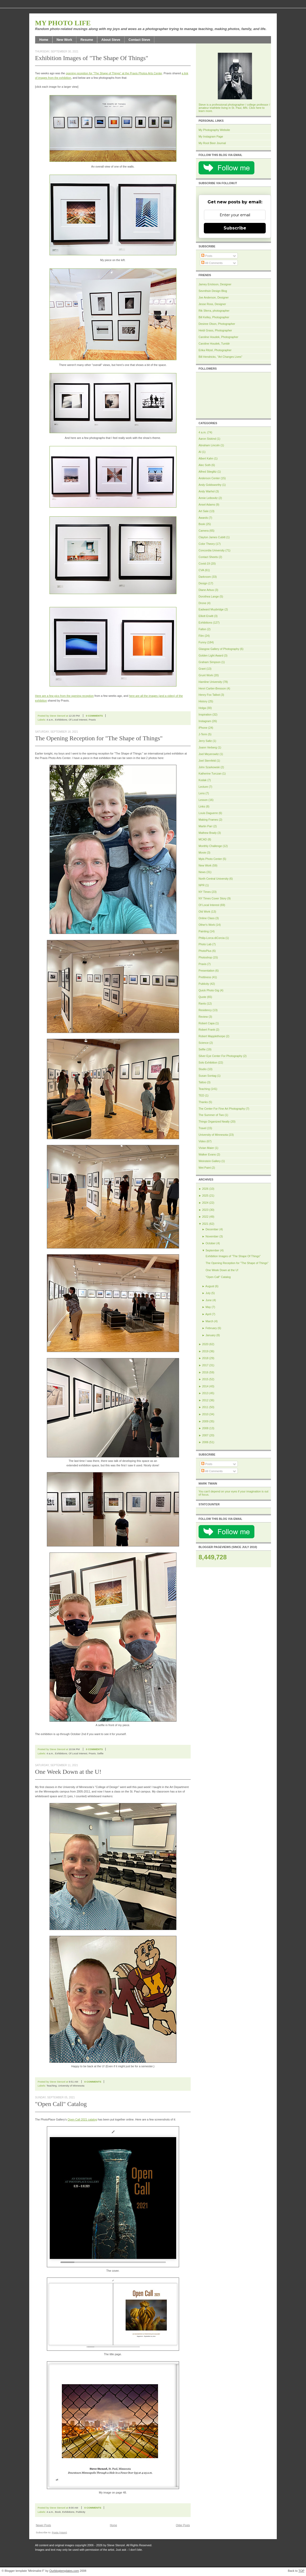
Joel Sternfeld (207, 760)
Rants (202, 1003)
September (212, 1250)
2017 (205, 1365)
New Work (64, 40)
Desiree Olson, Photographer (217, 323)
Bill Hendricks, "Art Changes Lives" (220, 356)
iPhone (203, 727)
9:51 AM (73, 2081)
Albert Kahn (206, 458)
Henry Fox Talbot (209, 694)
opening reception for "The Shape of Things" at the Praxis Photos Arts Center (114, 73)
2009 (205, 1421)
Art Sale (204, 511)
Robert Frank (207, 1029)
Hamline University (210, 681)
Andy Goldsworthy (210, 484)
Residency (205, 1010)
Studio (202, 1069)
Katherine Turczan (210, 773)
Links (202, 806)
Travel (202, 1128)
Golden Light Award (211, 655)
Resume (86, 40)
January (210, 1335)
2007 (205, 1435)
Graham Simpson (209, 662)
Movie (202, 852)
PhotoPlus (205, 950)
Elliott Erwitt (206, 616)
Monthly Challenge (210, 846)
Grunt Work (206, 675)
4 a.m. (50, 719)
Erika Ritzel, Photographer (215, 350)
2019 (205, 1351)
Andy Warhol (207, 491)
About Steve (110, 40)
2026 (205, 1188)
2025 (205, 1195)
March (209, 1321)
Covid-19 (204, 563)
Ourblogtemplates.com (64, 2570)
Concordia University (212, 550)
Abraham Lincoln (209, 445)
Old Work (204, 911)
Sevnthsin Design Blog (213, 290)
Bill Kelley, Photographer (214, 317)
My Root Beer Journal (212, 143)
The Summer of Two (211, 1114)
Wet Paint (205, 1167)
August (209, 1286)
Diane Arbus (206, 589)
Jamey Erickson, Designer (215, 284)
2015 (205, 1379)
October (210, 1243)
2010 (205, 1414)
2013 (205, 1393)
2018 (205, 1358)
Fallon (202, 629)
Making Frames (208, 819)
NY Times (205, 891)
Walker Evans (207, 1154)
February (211, 1328)
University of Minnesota (71, 2085)
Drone (202, 603)
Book (58, 2511)
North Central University (214, 878)
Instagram (205, 721)
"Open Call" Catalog (61, 2103)
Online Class (207, 918)
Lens (202, 793)
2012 (205, 1400)
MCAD (203, 839)
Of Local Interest (78, 719)
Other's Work (207, 924)
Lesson (203, 799)
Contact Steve (139, 40)
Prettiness (205, 977)
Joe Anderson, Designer (214, 297)
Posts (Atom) (59, 2532)
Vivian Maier (206, 1147)
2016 (205, 1372)
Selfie (100, 1753)
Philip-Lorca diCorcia (212, 937)
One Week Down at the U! (68, 1771)
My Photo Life (63, 23)
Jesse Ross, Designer (212, 304)
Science (204, 1042)
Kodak (202, 780)
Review (203, 1016)
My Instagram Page (211, 136)
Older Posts (183, 2525)
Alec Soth (205, 465)
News (202, 872)
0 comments (94, 715)
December (211, 1229)
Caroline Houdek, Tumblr (214, 343)
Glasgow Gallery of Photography (219, 648)
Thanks (203, 1102)
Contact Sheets (208, 557)
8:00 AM (73, 2507)
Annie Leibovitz (208, 497)
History (203, 701)
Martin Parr (206, 826)
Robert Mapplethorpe (212, 1036)
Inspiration (205, 714)
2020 (205, 1344)
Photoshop (205, 957)
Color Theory (207, 543)
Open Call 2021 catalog (82, 2119)
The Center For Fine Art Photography (222, 1108)
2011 (205, 1407)
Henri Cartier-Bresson (212, 688)
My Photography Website (214, 129)
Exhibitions (61, 719)
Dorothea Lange (209, 596)
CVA (201, 570)
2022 (205, 1216)
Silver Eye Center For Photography (220, 1055)
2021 (205, 1223)
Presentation (206, 970)
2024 (205, 1202)
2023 (205, 1209)
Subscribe (235, 228)
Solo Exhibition (208, 1062)
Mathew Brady (208, 832)
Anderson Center (209, 478)
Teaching (52, 2085)
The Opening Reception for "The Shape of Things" (99, 738)
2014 (205, 1386)
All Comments (212, 263)
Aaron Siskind (207, 438)
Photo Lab (205, 944)
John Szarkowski (209, 767)
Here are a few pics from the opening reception (64, 695)
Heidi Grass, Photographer (215, 330)
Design (203, 583)
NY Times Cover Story (212, 898)
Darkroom (205, 576)
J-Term (203, 734)
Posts (206, 255)
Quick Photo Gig (209, 990)
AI (200, 451)
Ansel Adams (207, 504)
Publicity (80, 2511)
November (211, 1236)
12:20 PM (74, 715)
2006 (205, 1442)
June (208, 1300)
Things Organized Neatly (214, 1121)
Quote (202, 996)
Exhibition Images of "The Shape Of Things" (91, 58)
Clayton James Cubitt (212, 537)
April (208, 1314)
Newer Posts (43, 2525)
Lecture (203, 786)
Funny (202, 642)
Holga (202, 707)
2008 (205, 1428)
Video (202, 1141)
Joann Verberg (208, 747)
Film (201, 635)
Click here (255, 107)
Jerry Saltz (205, 740)
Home (43, 40)
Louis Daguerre (208, 813)
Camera (204, 530)
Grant (202, 668)
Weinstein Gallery (210, 1161)
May (208, 1307)
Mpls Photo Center (210, 858)
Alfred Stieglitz (208, 471)
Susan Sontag (207, 1075)
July (207, 1293)
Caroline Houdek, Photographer (218, 337)
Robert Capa (207, 1023)
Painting (204, 931)
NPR (202, 885)
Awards (203, 517)
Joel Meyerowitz (209, 754)
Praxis (92, 719)
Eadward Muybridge (211, 609)
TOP (301, 2570)
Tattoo (202, 1082)
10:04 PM (74, 1749)
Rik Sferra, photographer (214, 310)
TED (201, 1095)
